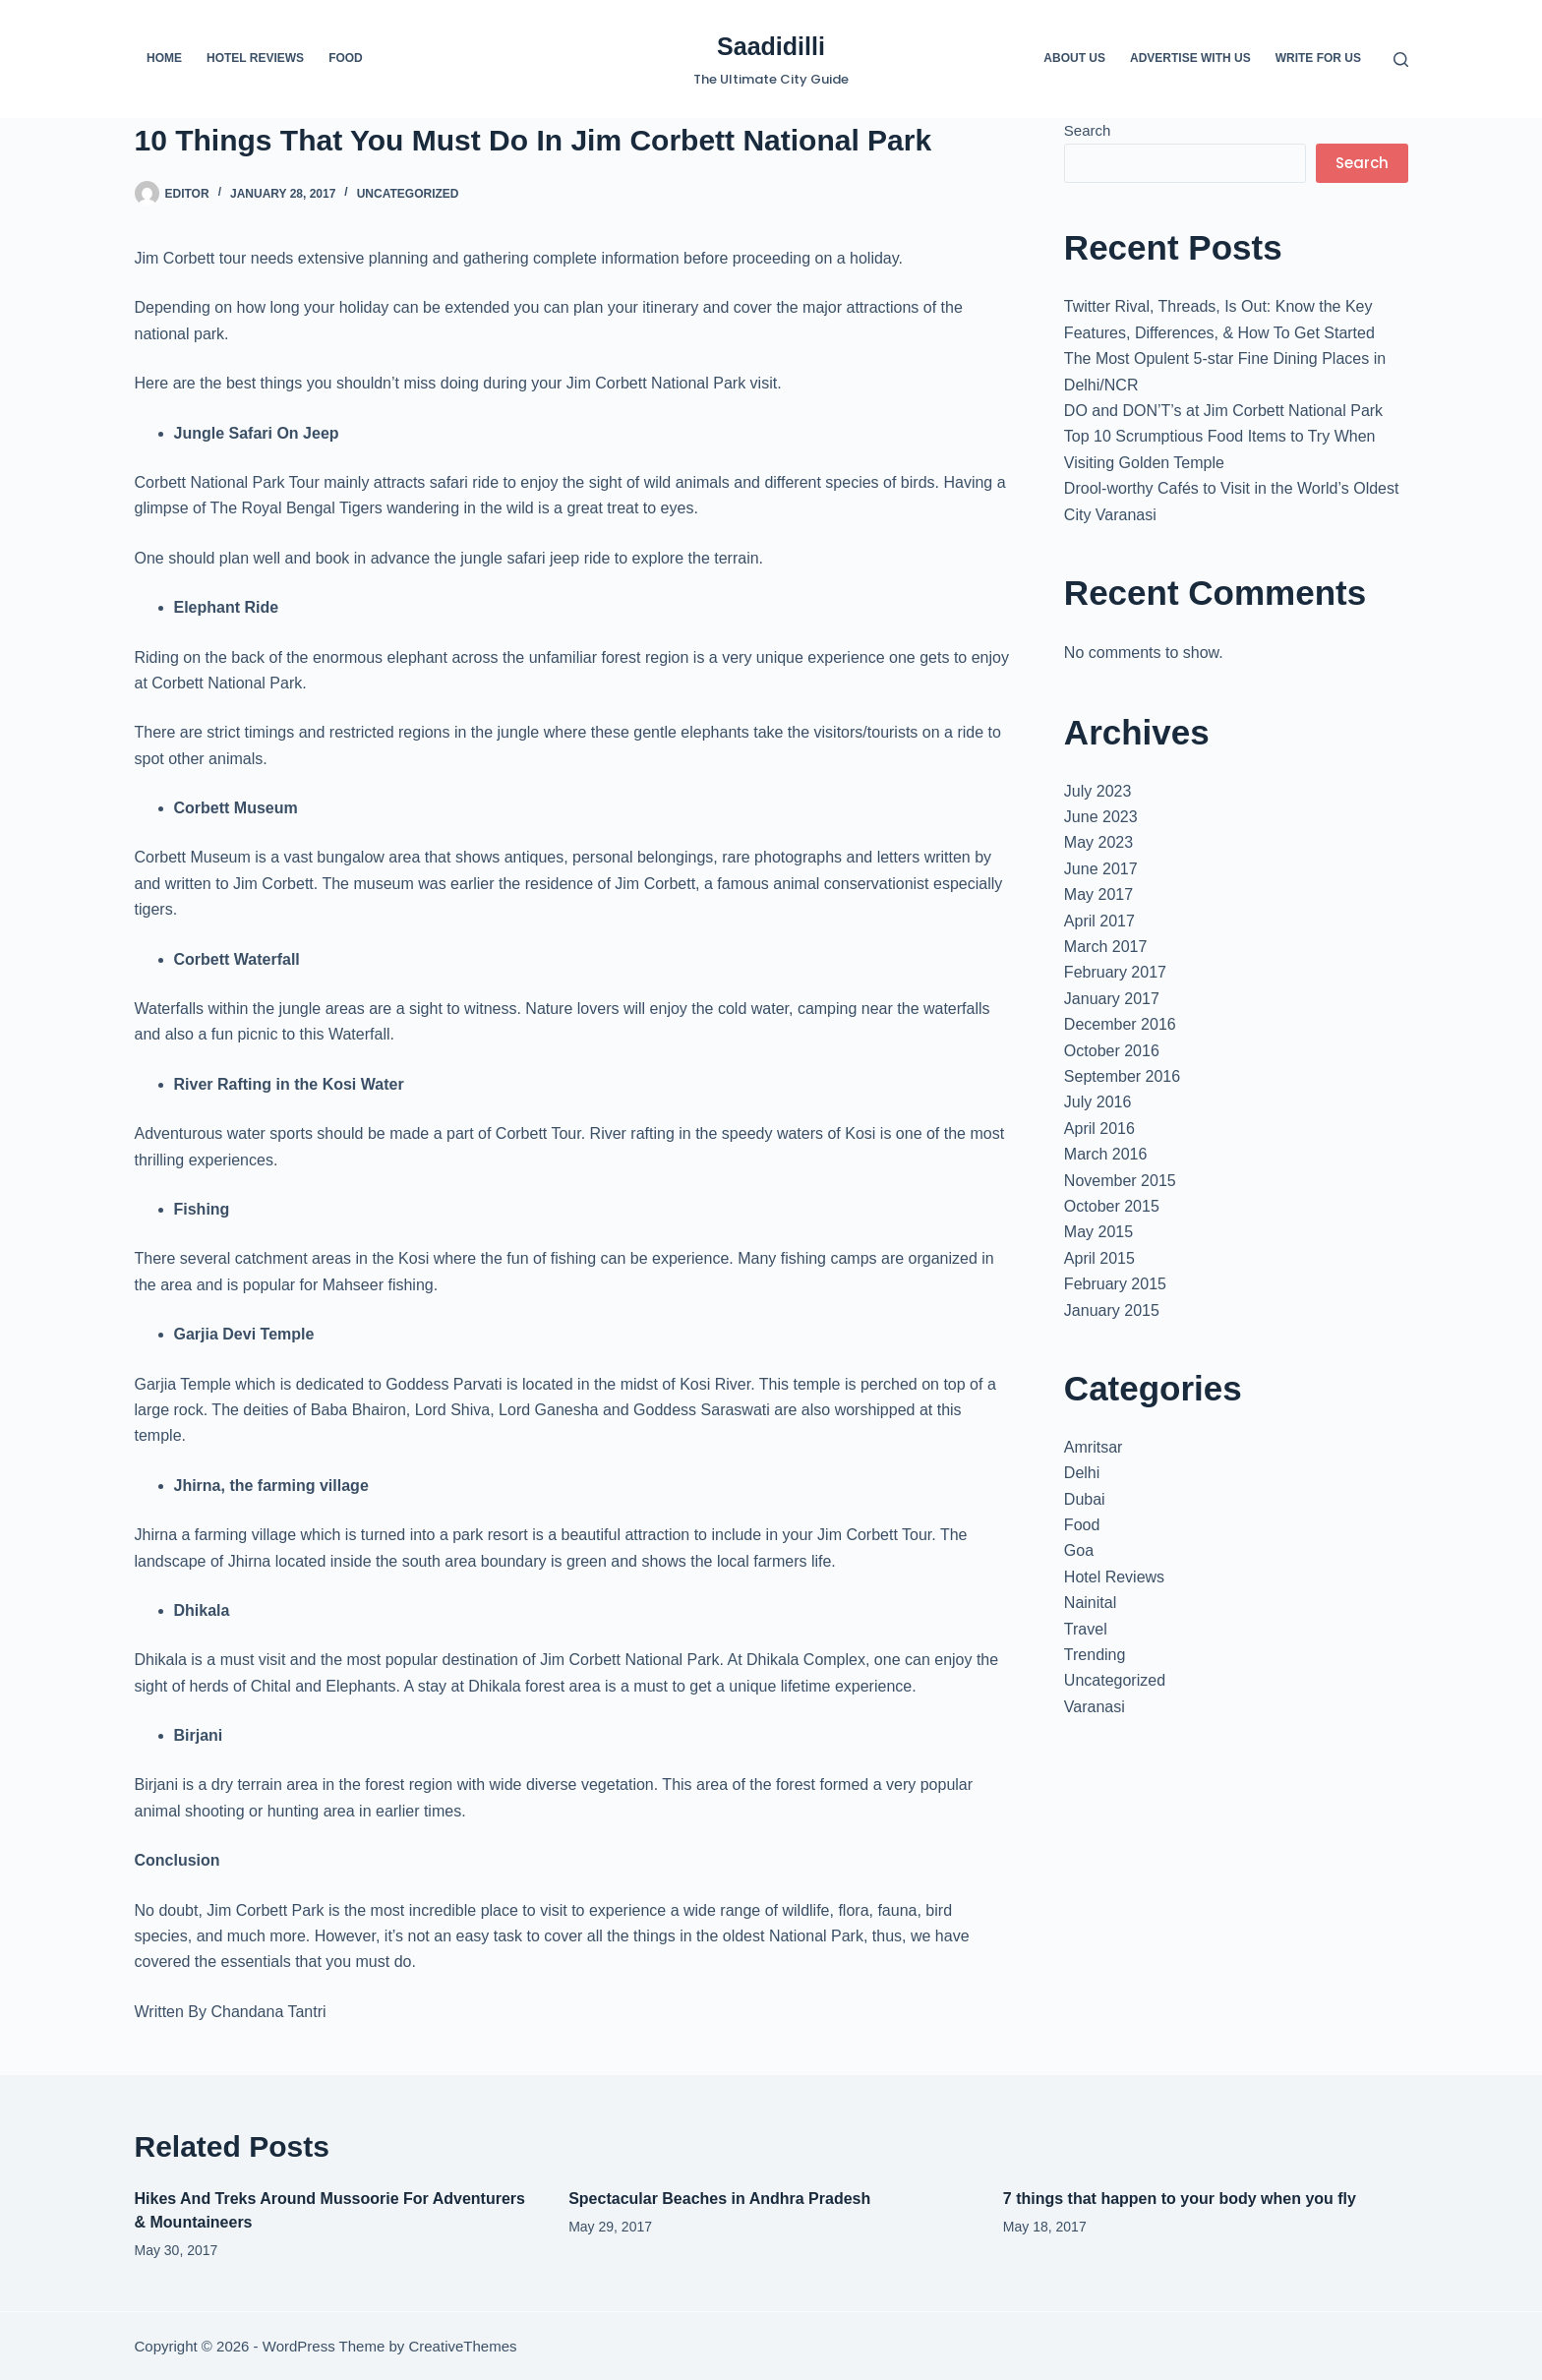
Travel (1085, 1629)
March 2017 (1106, 946)
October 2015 (1111, 1206)
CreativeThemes (462, 2346)
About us (1074, 58)
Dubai (1084, 1499)
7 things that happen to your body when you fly (1179, 2198)
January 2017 (1111, 998)
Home (164, 58)
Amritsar (1093, 1447)
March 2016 (1106, 1154)
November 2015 (1120, 1180)
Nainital (1090, 1602)
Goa (1079, 1550)
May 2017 (1098, 894)
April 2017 (1099, 921)
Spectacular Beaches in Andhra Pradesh (719, 2198)
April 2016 (1099, 1128)
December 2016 (1120, 1024)
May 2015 (1098, 1231)
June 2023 (1101, 816)
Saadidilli (771, 46)
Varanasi (1094, 1706)
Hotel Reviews (255, 58)
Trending (1095, 1654)
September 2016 (1122, 1076)
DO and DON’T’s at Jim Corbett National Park (1223, 410)
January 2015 (1111, 1310)
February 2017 (1115, 972)
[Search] (1401, 59)
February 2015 (1115, 1284)
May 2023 (1098, 842)
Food (345, 58)
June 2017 (1101, 869)
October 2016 (1111, 1050)
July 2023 (1098, 791)
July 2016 (1098, 1102)
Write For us (1318, 58)
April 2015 (1099, 1258)
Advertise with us (1190, 58)
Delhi (1081, 1472)
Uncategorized (408, 194)
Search (1087, 130)
